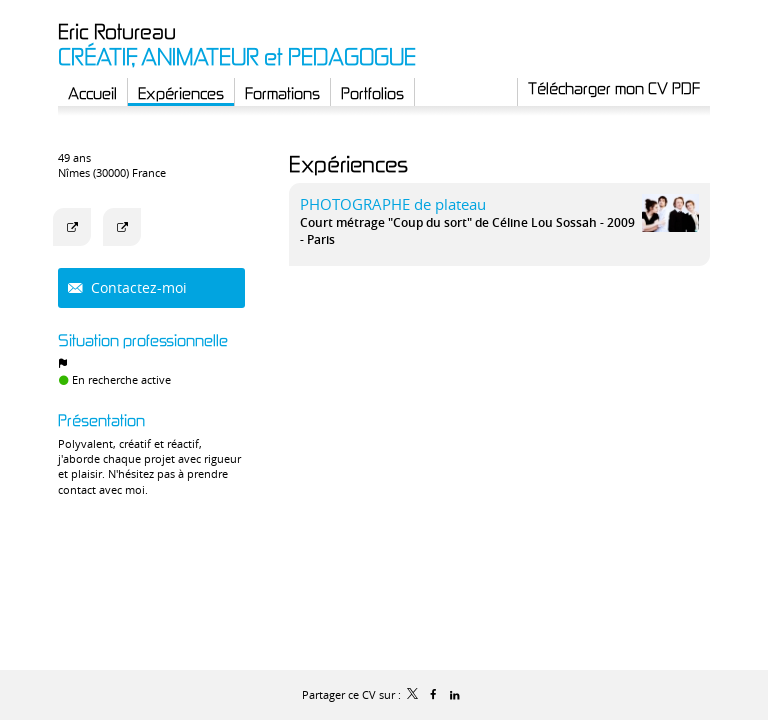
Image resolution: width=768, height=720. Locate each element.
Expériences (348, 163)
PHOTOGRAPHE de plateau (393, 204)
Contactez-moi (137, 287)
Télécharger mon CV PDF (614, 88)
